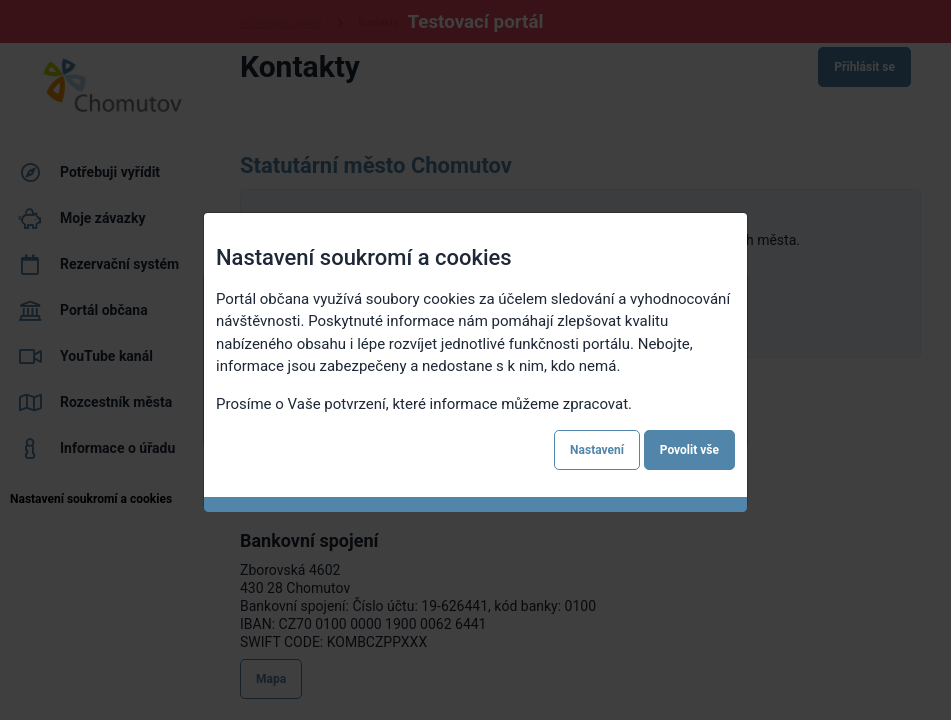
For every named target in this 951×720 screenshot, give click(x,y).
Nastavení (597, 450)
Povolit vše (689, 450)
